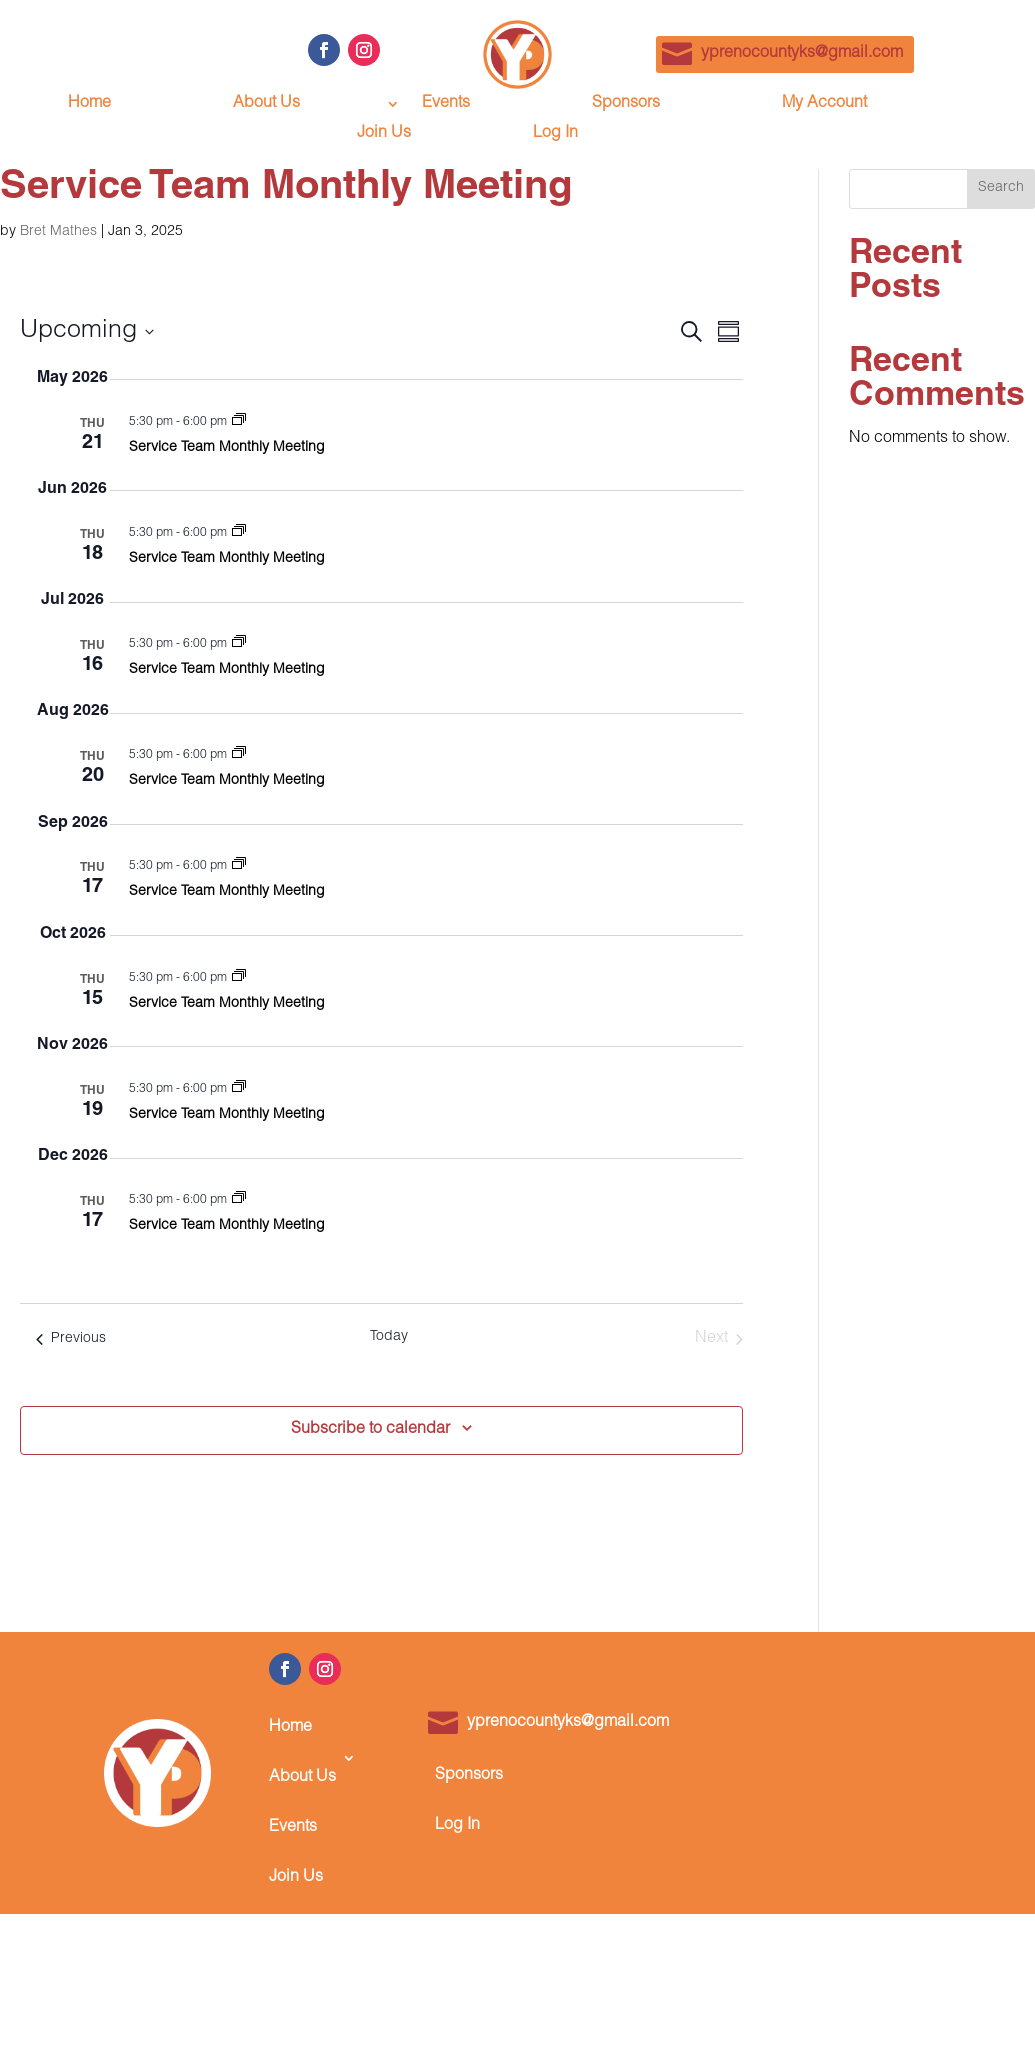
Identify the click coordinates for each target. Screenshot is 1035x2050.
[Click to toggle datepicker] (87, 332)
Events (446, 104)
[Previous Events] (71, 1339)
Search (1001, 188)
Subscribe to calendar (370, 1430)
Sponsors (626, 104)
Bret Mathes (58, 232)
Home (89, 104)
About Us (266, 104)
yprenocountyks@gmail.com (802, 54)
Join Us (384, 134)
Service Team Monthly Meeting (227, 448)
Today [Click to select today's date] (389, 1337)
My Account (824, 104)
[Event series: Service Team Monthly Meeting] (239, 422)
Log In (555, 134)
